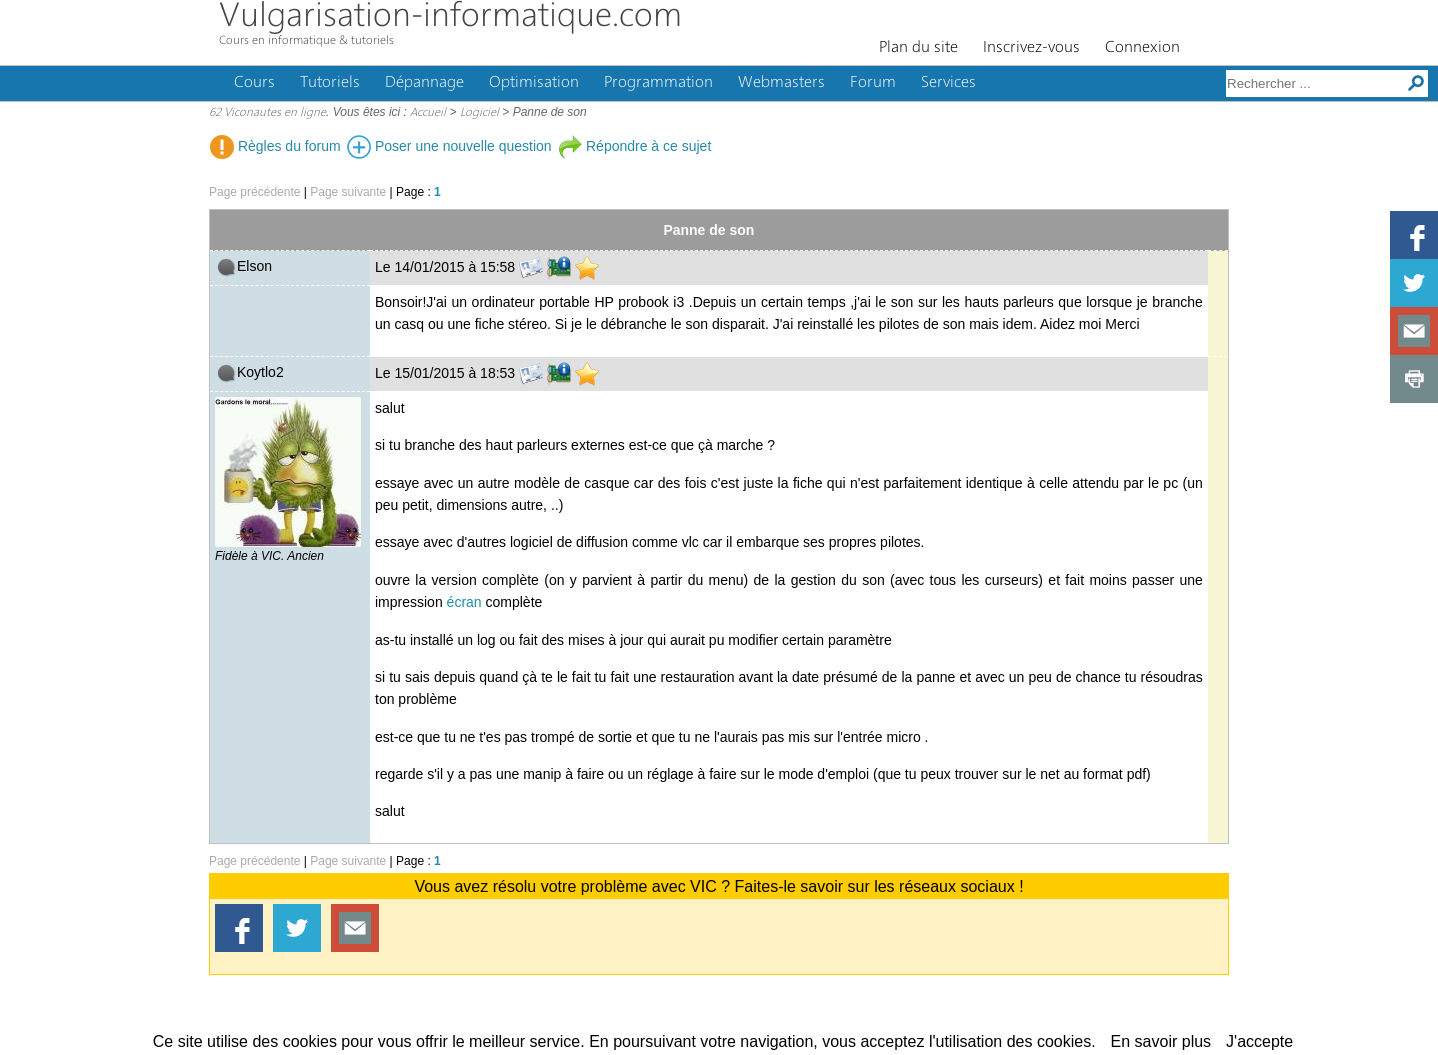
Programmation (658, 83)
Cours (254, 83)
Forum (873, 83)
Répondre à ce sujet (634, 146)
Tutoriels (330, 83)
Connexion (1142, 48)
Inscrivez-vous (1031, 48)
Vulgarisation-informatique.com (450, 17)
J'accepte (1259, 1041)
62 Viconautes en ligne (267, 113)
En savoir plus (1161, 1041)
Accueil (428, 113)
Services (948, 83)
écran (464, 602)
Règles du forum (275, 146)
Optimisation (534, 83)
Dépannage (424, 83)
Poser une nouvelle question (449, 146)
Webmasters (781, 83)
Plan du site (918, 48)
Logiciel (479, 113)
